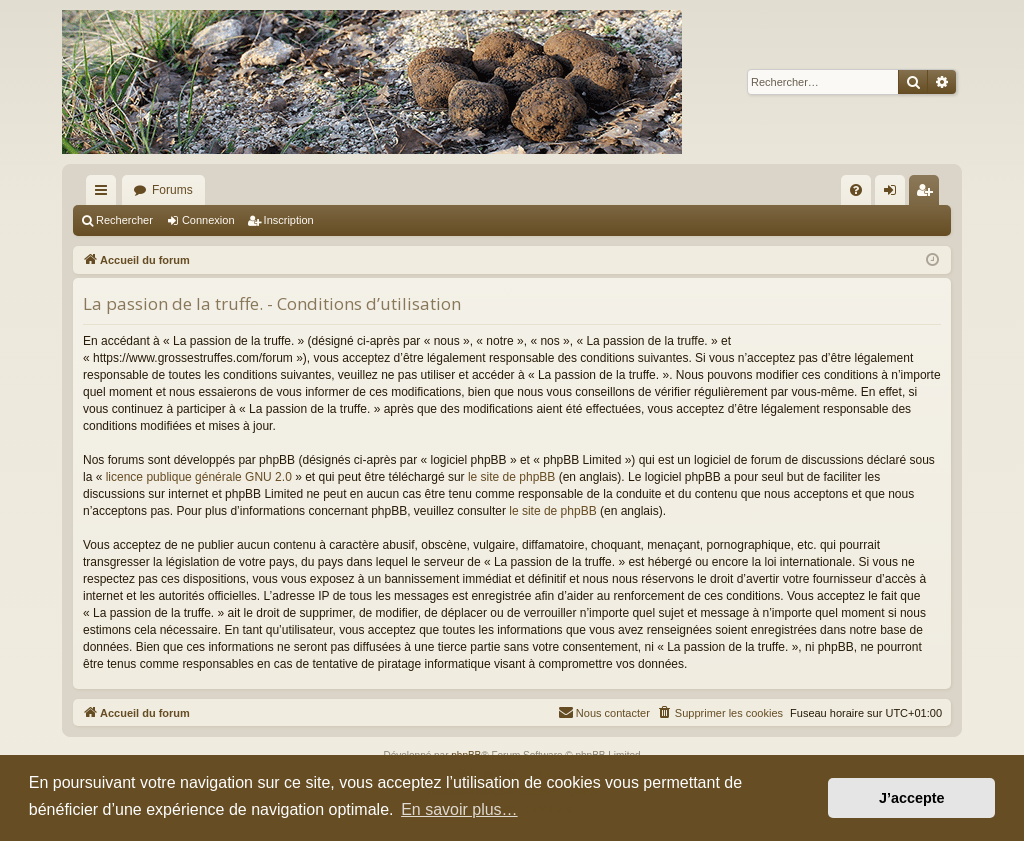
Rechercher (124, 220)
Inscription (289, 220)
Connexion (208, 220)
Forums (172, 190)
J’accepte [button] (912, 798)
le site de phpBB (511, 477)
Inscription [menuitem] (928, 194)
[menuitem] (856, 190)
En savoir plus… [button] (459, 809)
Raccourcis (105, 194)
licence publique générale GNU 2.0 (199, 477)
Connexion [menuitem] (894, 194)
